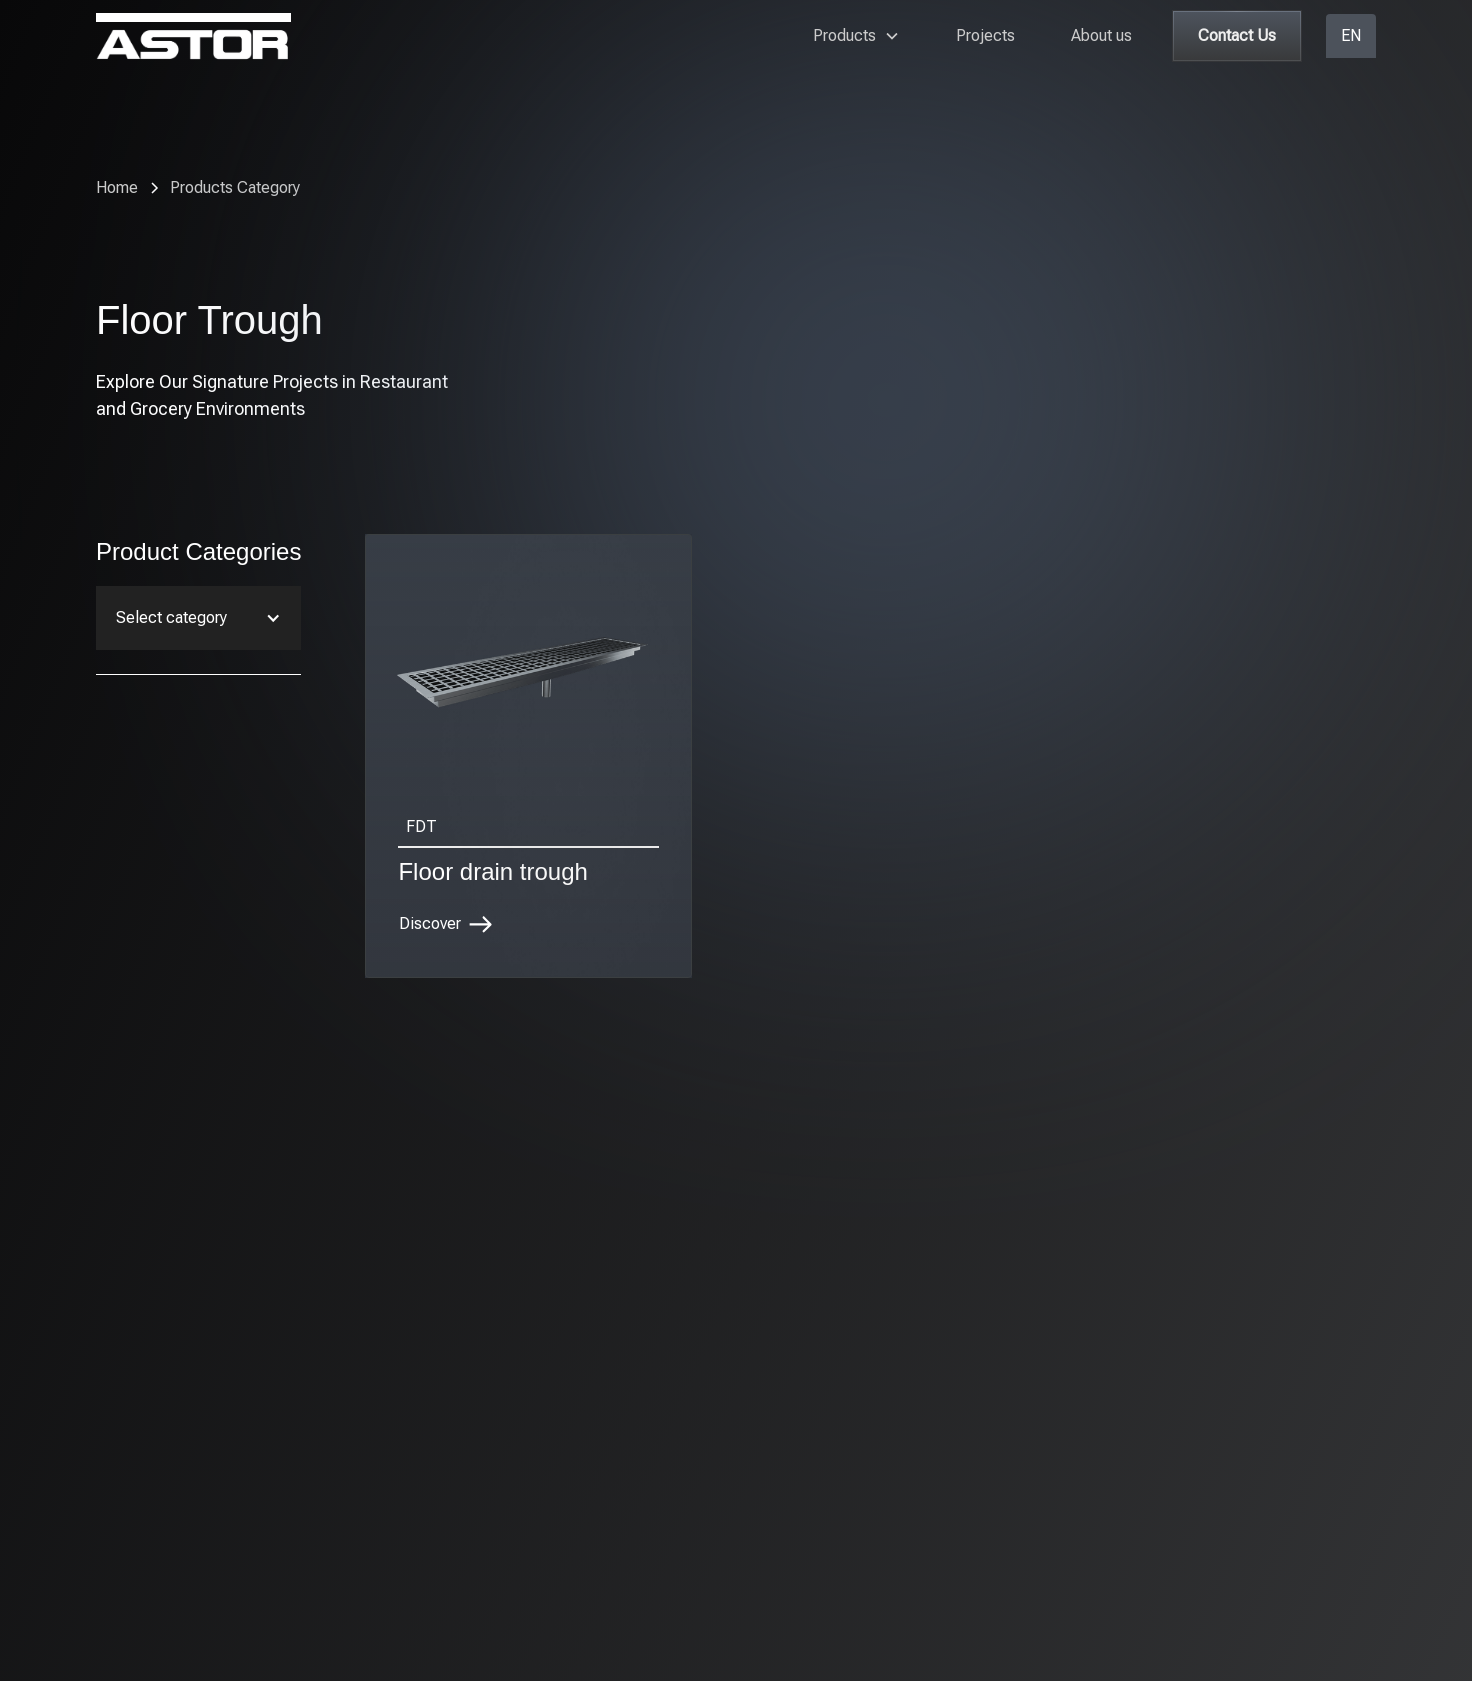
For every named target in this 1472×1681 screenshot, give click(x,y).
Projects (985, 35)
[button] (856, 36)
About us (1101, 35)
